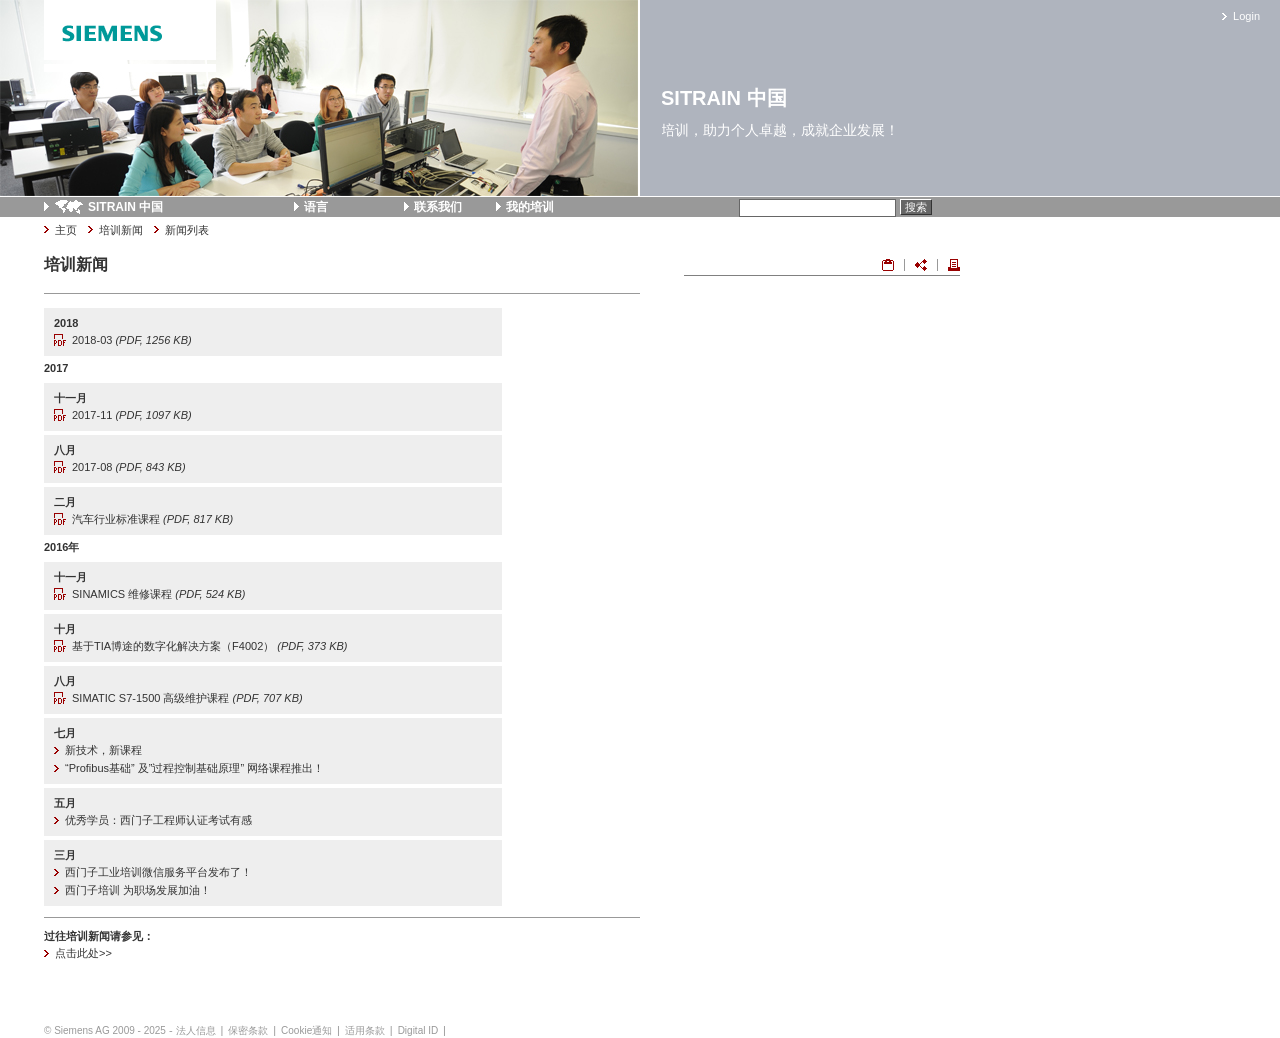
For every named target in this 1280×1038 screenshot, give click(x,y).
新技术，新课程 (103, 750)
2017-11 (132, 415)
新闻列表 (187, 230)
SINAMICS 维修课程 (158, 594)
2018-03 (132, 340)
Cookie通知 (306, 1030)
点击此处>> (83, 953)
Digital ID (418, 1030)
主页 (66, 230)
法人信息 (196, 1030)
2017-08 (129, 467)
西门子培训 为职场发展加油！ (138, 890)
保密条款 (248, 1030)
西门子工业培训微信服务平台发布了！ (158, 872)
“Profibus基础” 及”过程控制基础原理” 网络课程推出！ (194, 768)
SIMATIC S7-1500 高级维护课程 (187, 698)
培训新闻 (121, 230)
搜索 (916, 207)
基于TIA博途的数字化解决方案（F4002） (209, 646)
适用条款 (365, 1030)
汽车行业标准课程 (152, 519)
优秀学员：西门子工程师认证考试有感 (158, 820)
